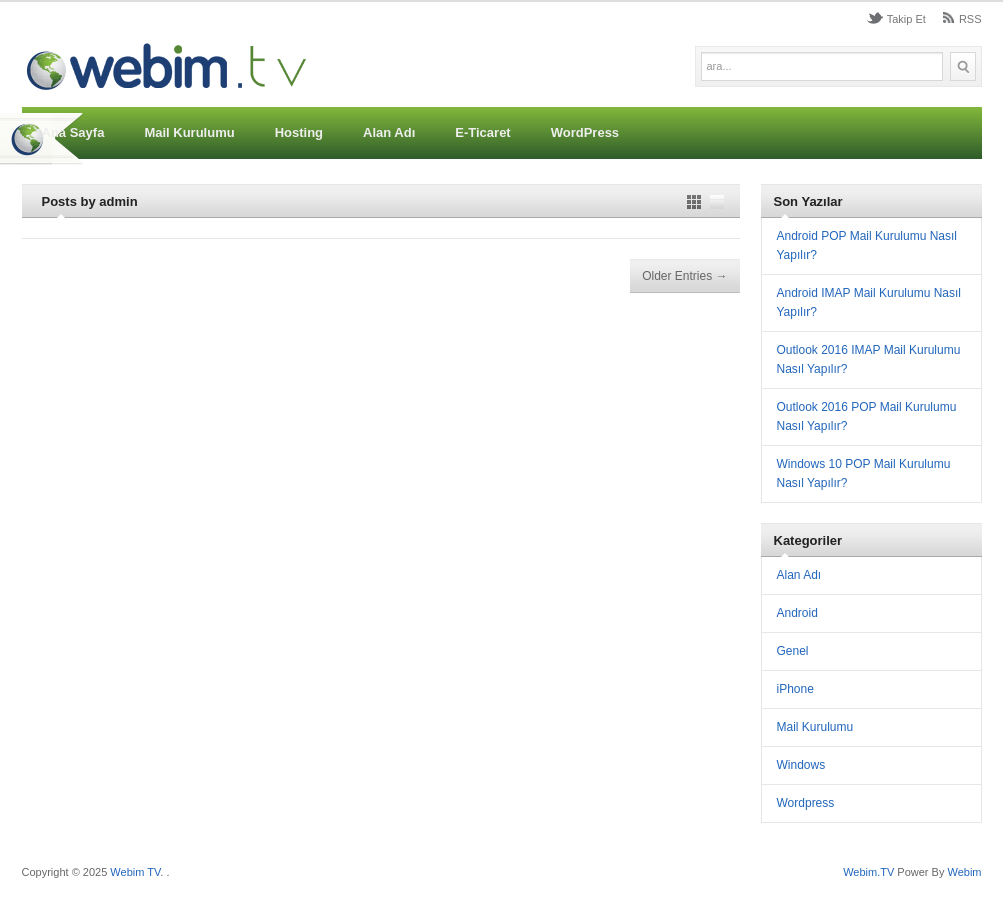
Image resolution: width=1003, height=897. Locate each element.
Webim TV (135, 872)
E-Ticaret (482, 132)
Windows (801, 765)
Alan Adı (389, 132)
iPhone (795, 689)
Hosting (299, 132)
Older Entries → (684, 276)
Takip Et (906, 19)
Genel (793, 651)
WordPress (585, 132)
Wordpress (806, 803)
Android (797, 613)
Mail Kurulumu (189, 132)
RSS (970, 19)
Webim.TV (870, 872)
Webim (964, 872)
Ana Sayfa (73, 132)
